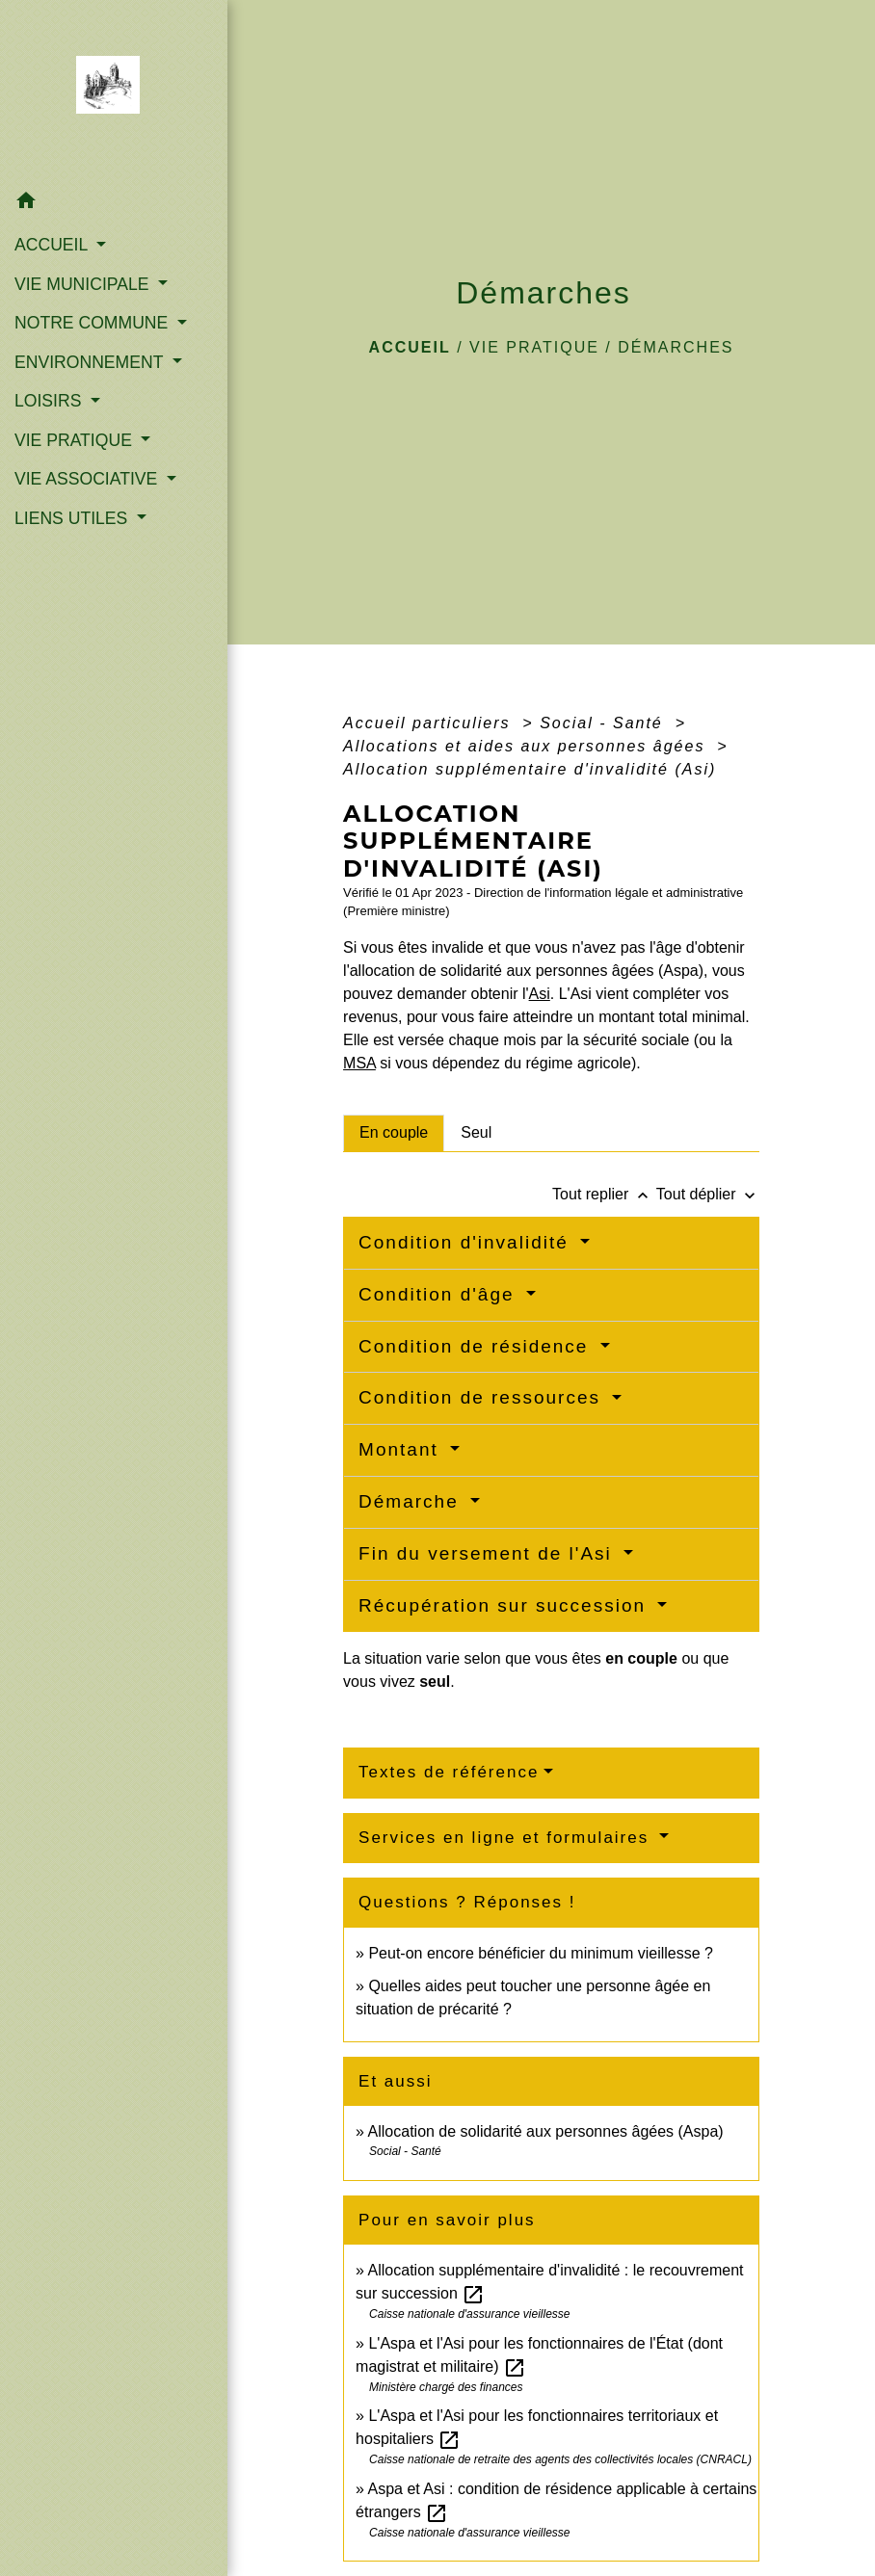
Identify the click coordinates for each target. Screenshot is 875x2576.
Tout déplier (707, 1194)
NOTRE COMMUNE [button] (93, 322)
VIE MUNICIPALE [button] (83, 284)
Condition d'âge (439, 1294)
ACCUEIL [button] (53, 244)
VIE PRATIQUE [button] (75, 440)
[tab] (393, 1133)
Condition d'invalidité (466, 1242)
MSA (359, 1063)
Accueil (410, 347)
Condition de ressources (482, 1397)
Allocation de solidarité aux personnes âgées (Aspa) (546, 2131)
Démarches (675, 347)
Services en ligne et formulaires (506, 1837)
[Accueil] (114, 90)
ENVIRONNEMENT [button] (91, 362)
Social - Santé (604, 723)
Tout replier (604, 1194)
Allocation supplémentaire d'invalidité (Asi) (529, 769)
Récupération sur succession (505, 1605)
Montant (401, 1449)
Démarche (411, 1501)
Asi (539, 994)
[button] (113, 203)
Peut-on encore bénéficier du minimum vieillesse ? (540, 1953)
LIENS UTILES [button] (73, 518)
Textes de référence (448, 1772)
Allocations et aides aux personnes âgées (527, 746)
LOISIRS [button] (50, 400)
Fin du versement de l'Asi (488, 1553)
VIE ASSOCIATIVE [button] (88, 478)
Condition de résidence (477, 1346)
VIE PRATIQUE (534, 347)
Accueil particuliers (430, 723)
